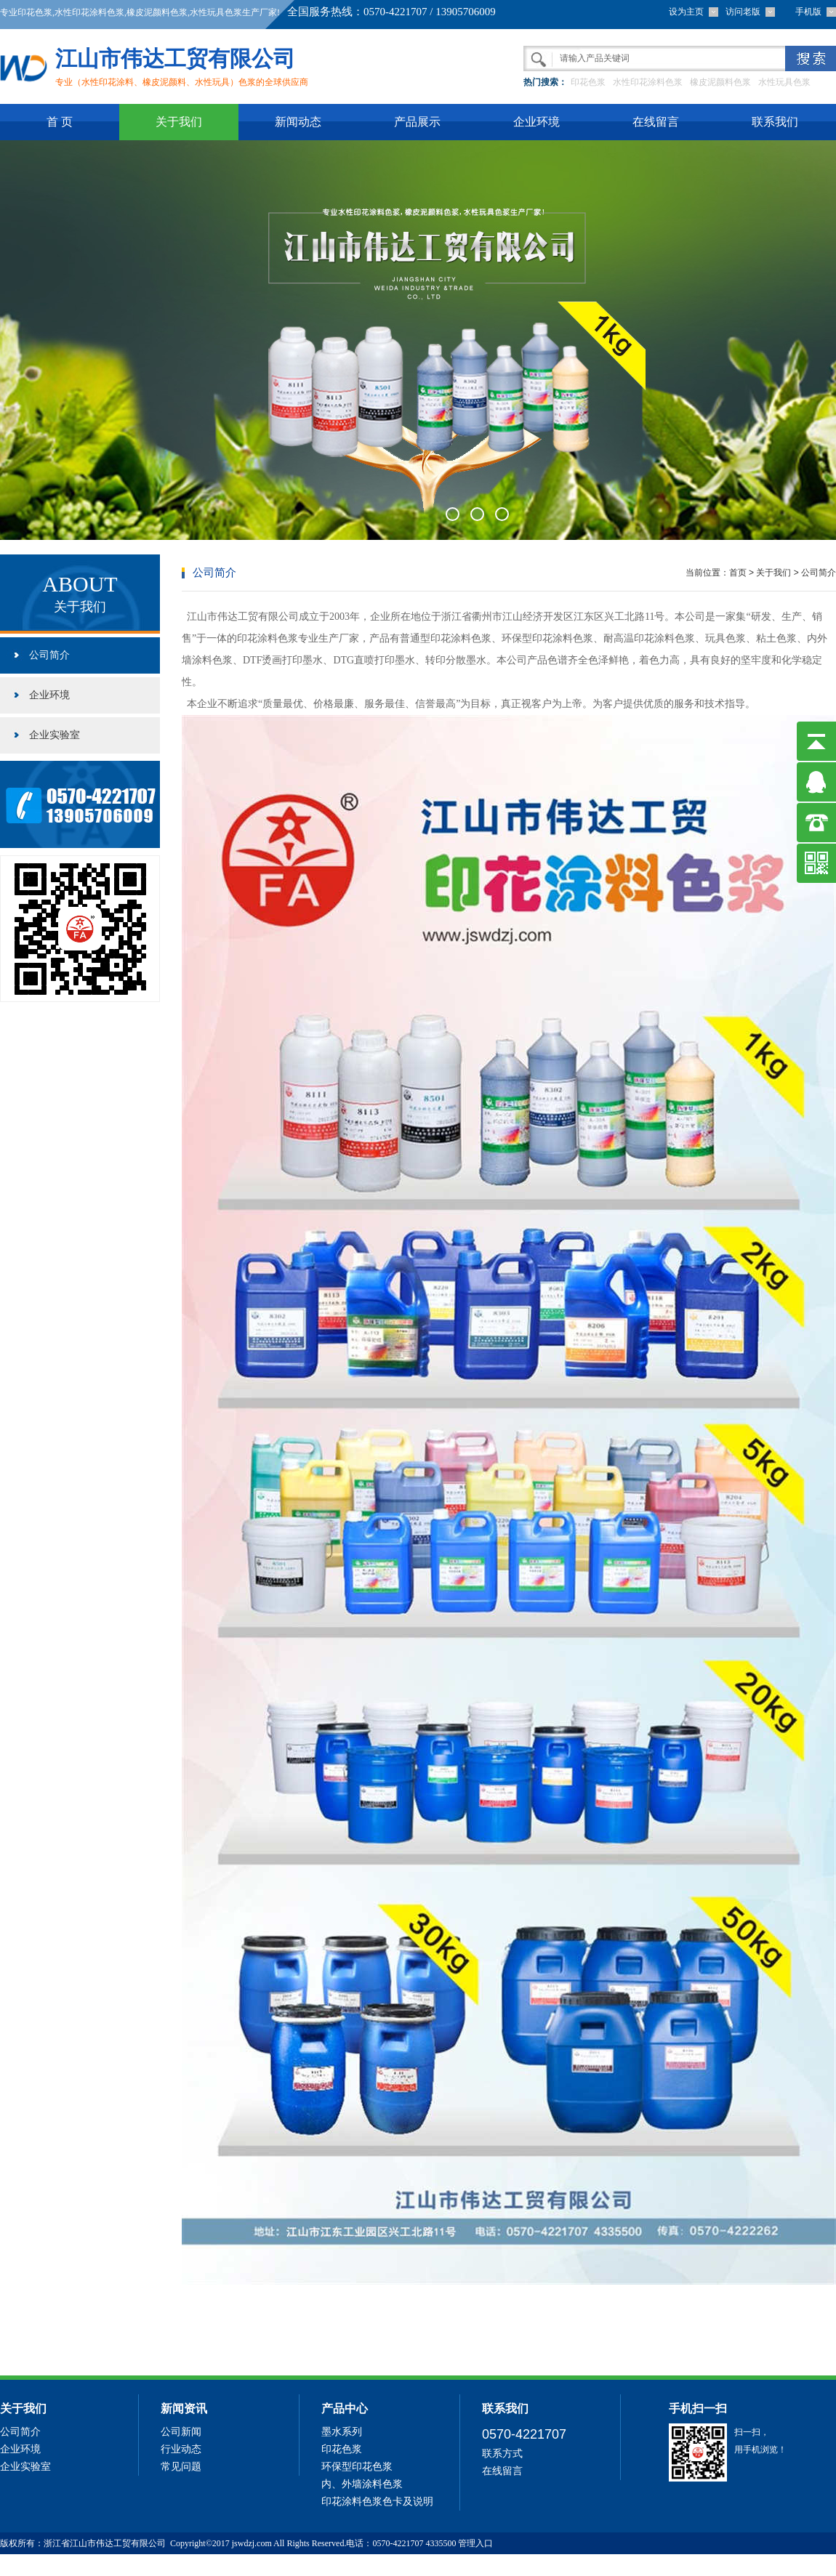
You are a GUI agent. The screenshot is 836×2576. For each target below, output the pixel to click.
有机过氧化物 (28, 2565)
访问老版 (743, 12)
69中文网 (159, 2565)
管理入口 (475, 2543)
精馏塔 (72, 2565)
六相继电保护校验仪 (218, 2565)
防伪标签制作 (113, 2565)
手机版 (808, 12)
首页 (738, 573)
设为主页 (686, 12)
